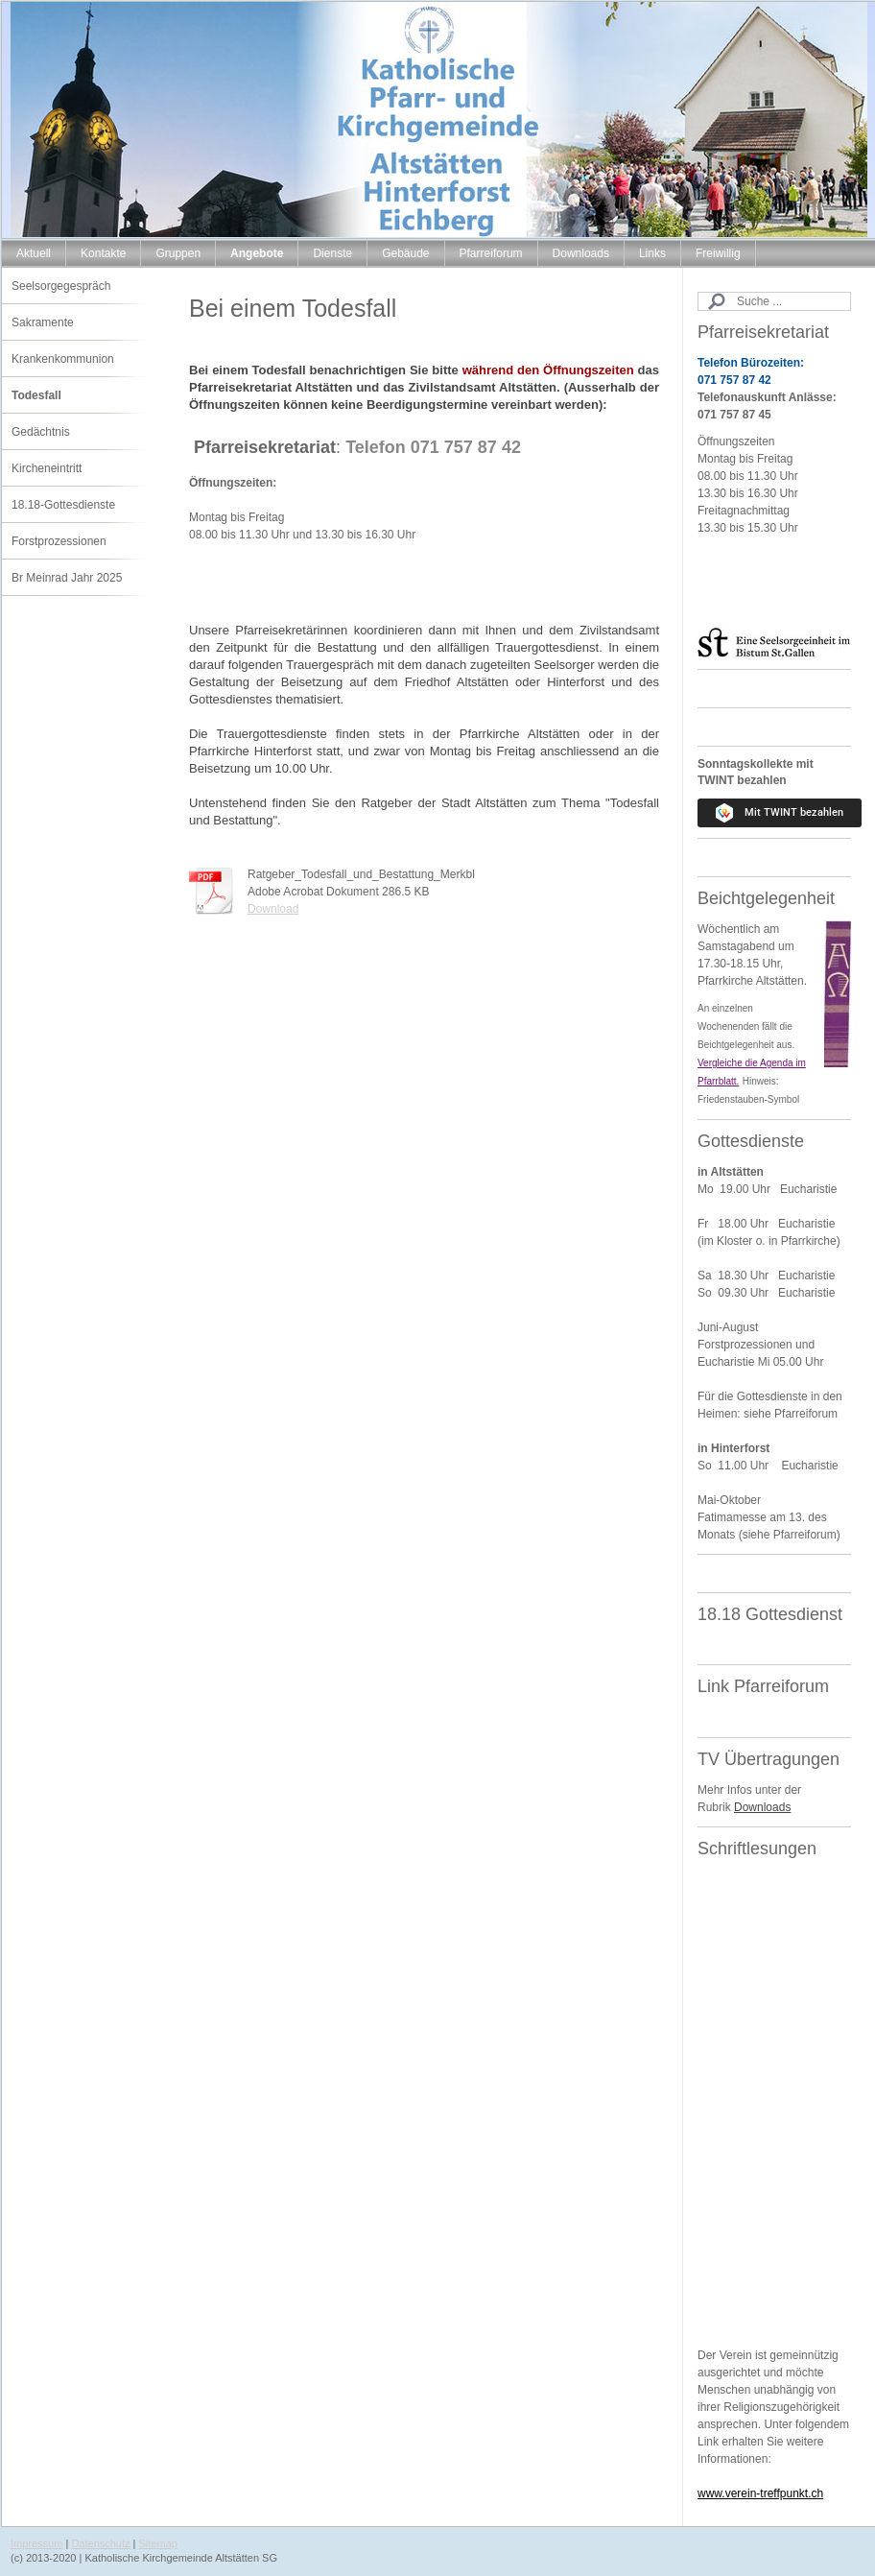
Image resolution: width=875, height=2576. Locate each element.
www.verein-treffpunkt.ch (760, 2493)
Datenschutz (100, 2543)
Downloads (762, 1807)
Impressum (36, 2543)
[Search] (774, 301)
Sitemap (158, 2543)
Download (273, 909)
